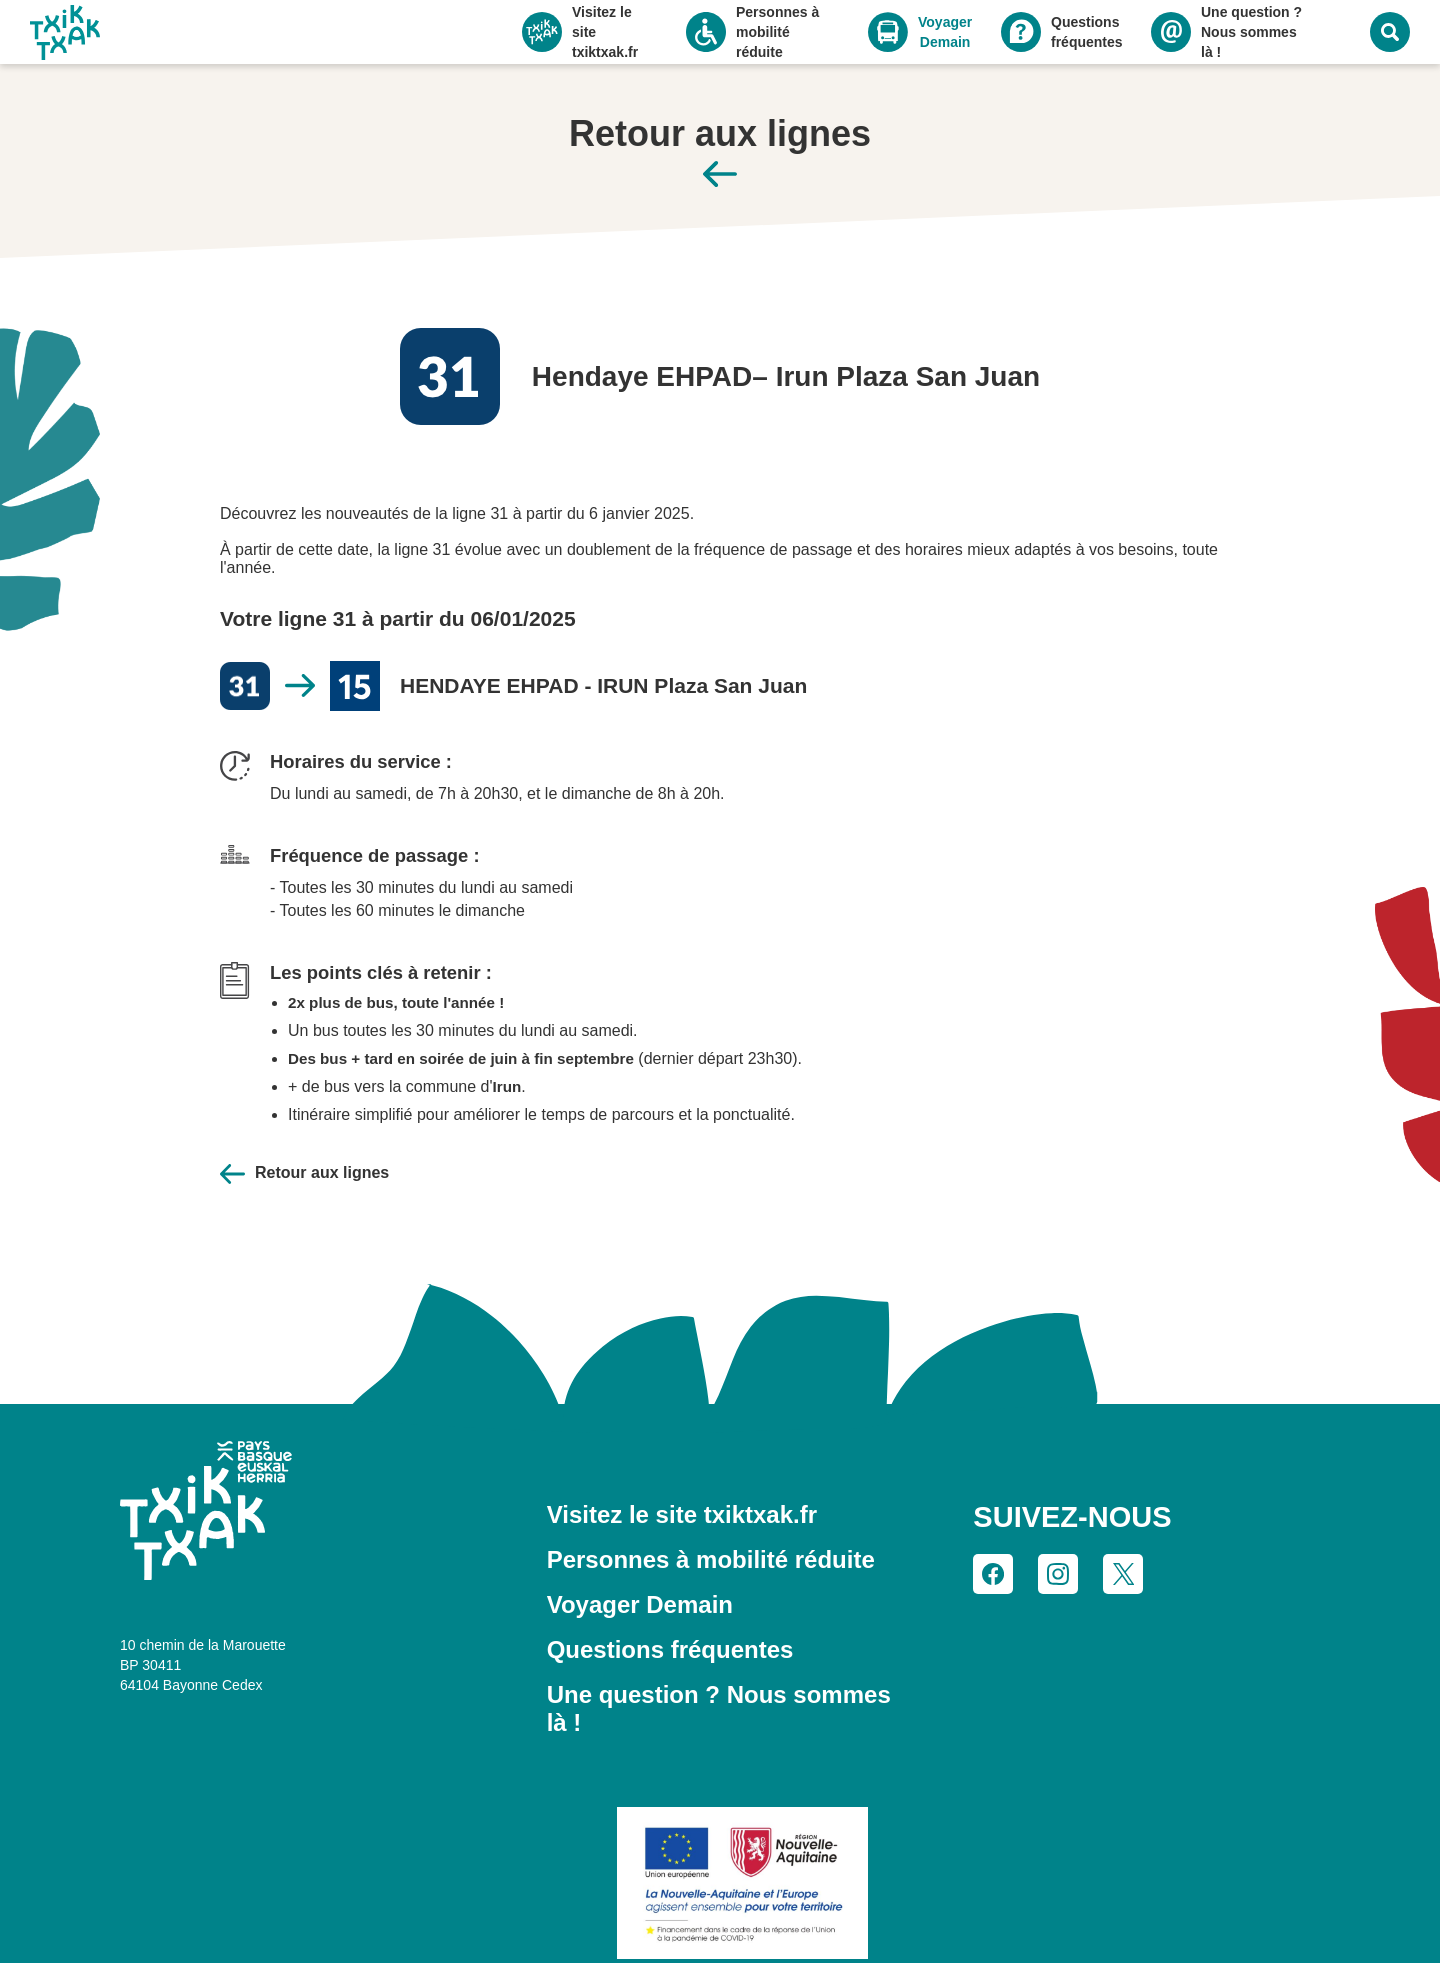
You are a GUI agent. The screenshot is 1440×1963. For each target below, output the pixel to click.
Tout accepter (260, 1872)
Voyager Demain (631, 1552)
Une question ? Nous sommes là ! (714, 1630)
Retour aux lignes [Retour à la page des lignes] (301, 1135)
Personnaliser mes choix (260, 1909)
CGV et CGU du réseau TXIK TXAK (733, 1927)
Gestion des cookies (950, 1927)
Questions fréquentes (656, 1591)
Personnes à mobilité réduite (691, 1513)
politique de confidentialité (355, 1840)
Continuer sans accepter (403, 1736)
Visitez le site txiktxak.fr (672, 1474)
